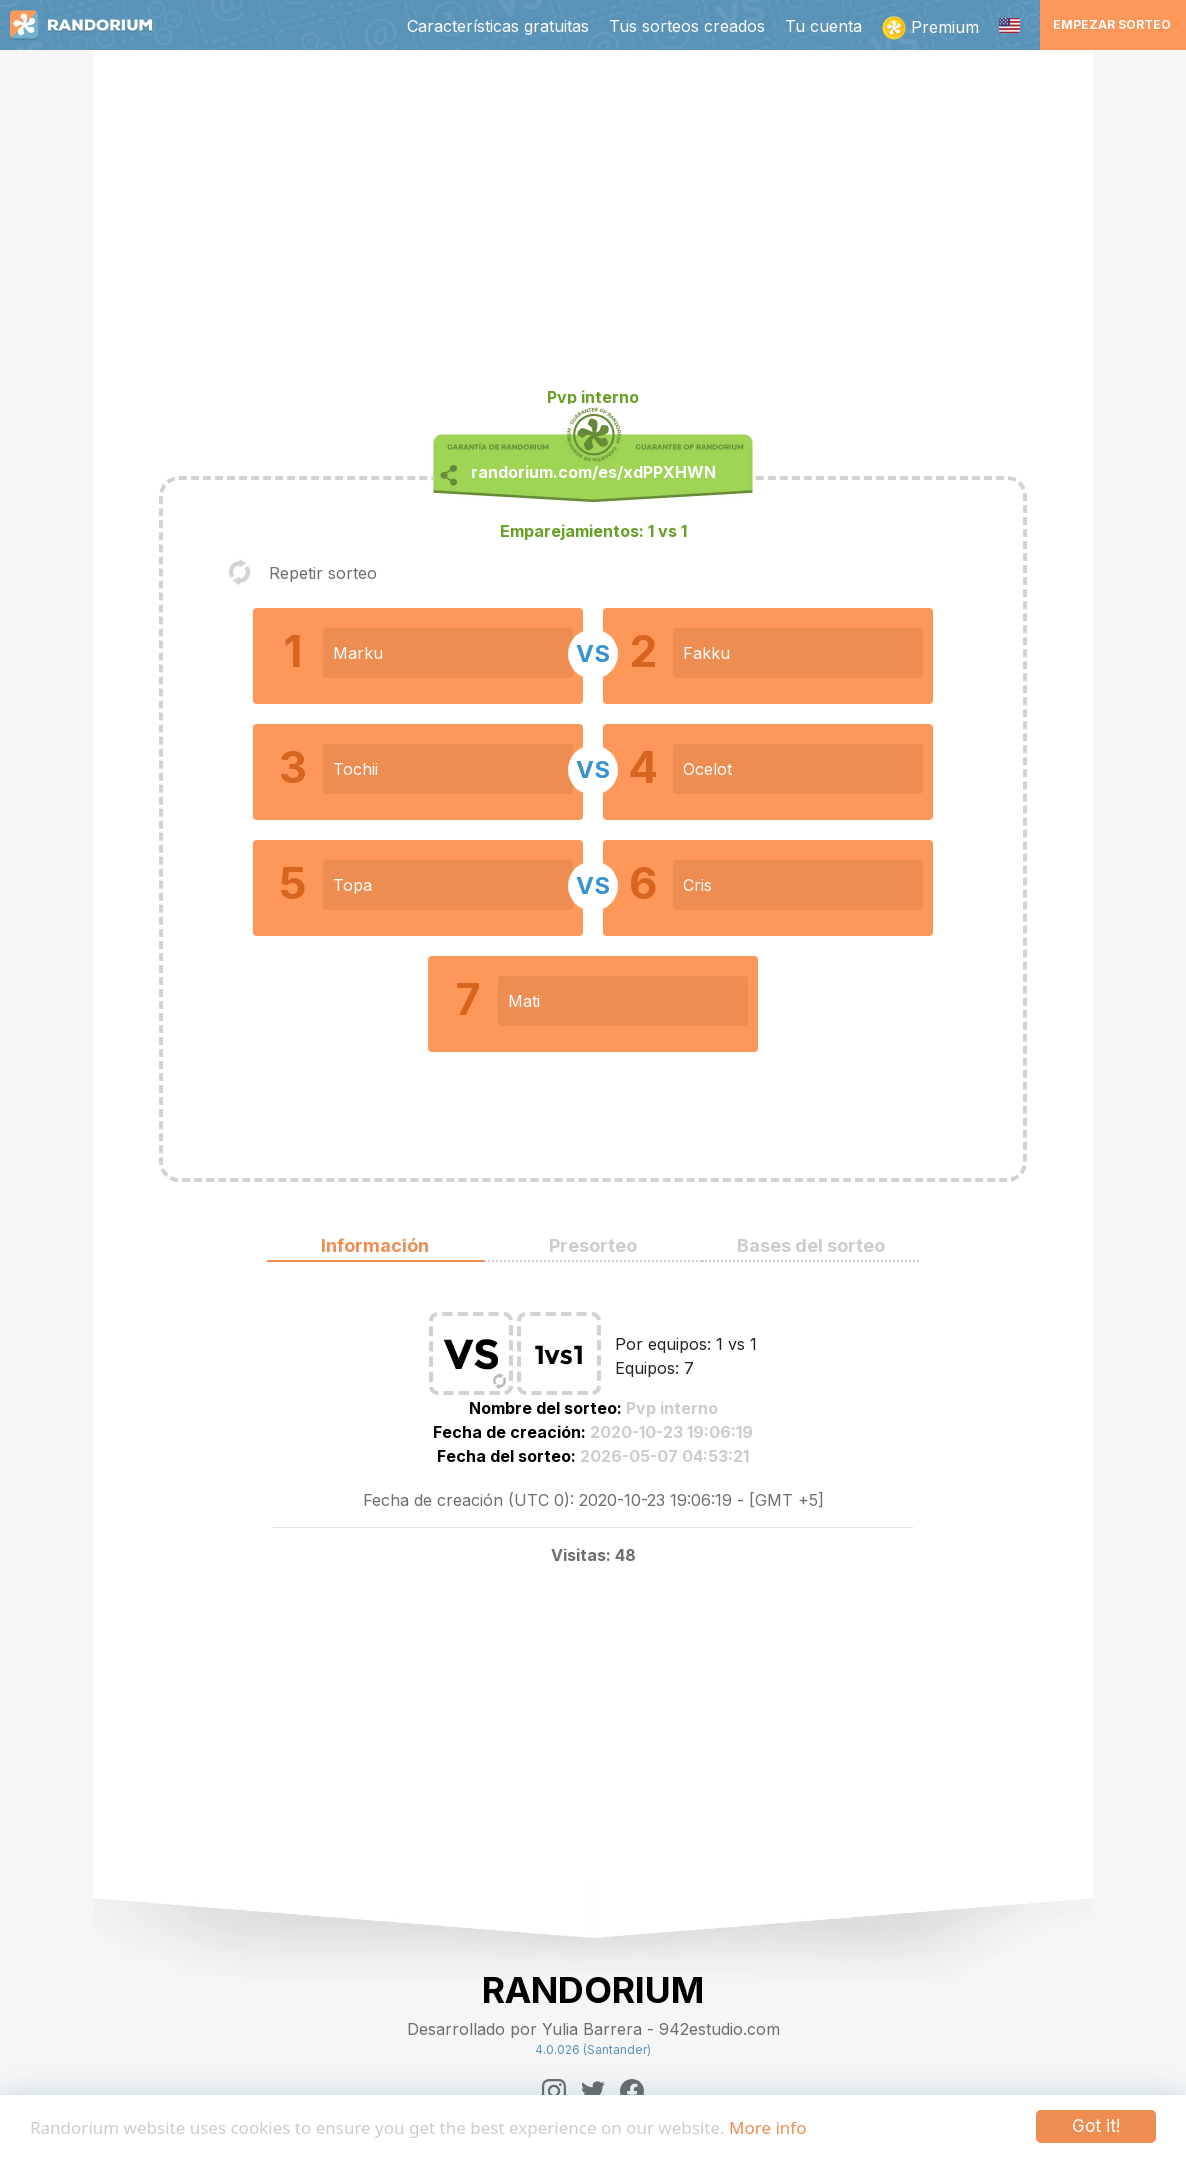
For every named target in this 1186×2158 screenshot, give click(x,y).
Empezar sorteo (1112, 24)
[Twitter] (593, 2091)
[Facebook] (632, 2091)
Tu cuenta (823, 26)
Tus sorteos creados (687, 26)
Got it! (1096, 2126)
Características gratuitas (498, 26)
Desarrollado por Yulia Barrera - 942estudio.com (593, 2029)
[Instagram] (554, 2091)
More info (767, 2127)
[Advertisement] (593, 226)
